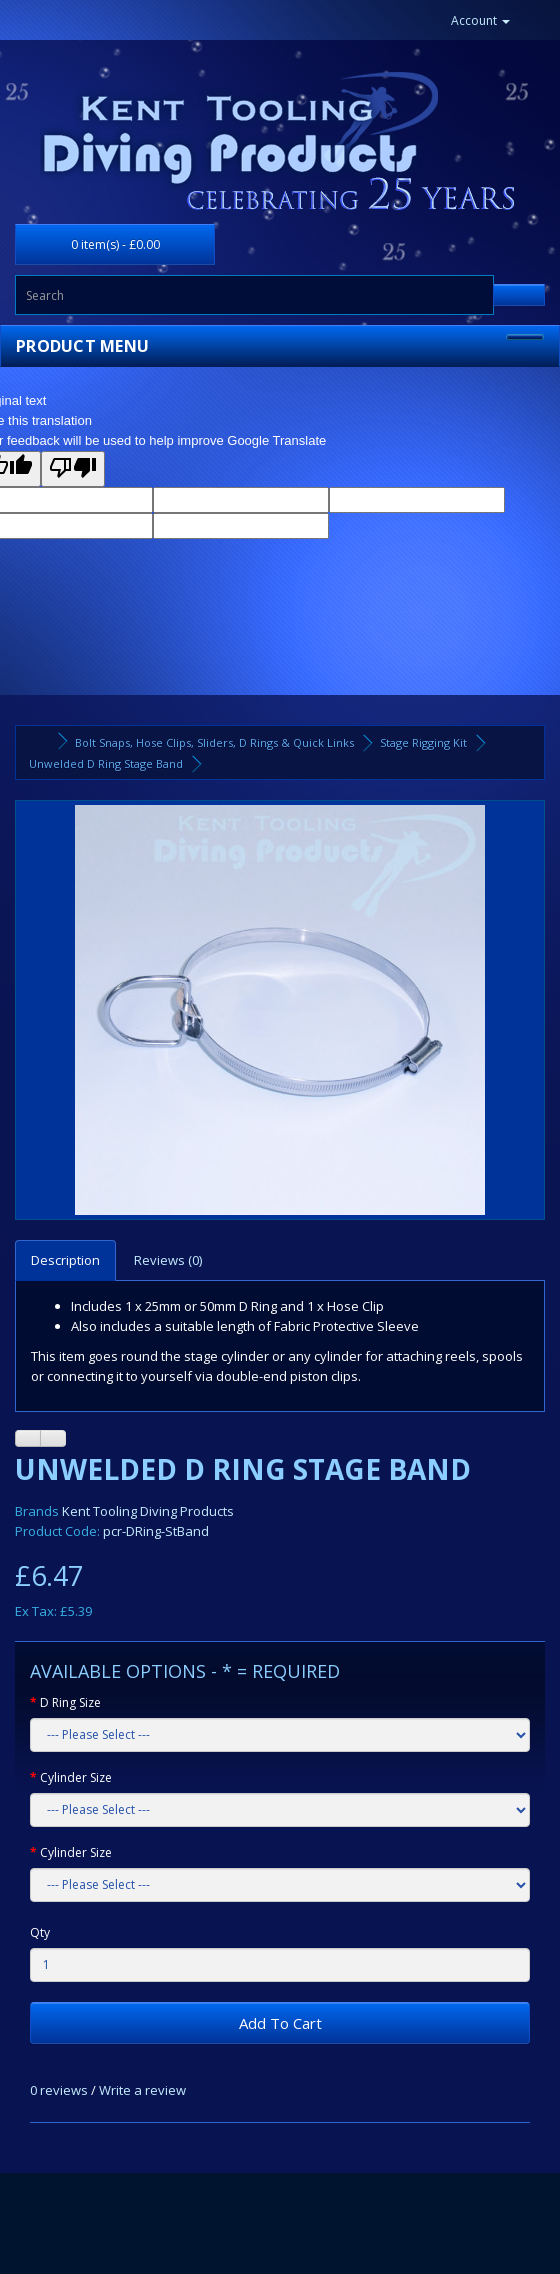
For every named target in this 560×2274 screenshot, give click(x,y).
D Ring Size (70, 1702)
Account (480, 20)
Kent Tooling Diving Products (148, 1511)
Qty (40, 1932)
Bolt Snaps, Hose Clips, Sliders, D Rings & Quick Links (214, 742)
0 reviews (59, 2090)
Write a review (142, 2090)
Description (65, 1260)
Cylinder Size (76, 1777)
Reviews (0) (168, 1260)
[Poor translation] (73, 469)
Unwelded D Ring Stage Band (106, 763)
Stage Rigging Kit (423, 742)
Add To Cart (280, 2023)
